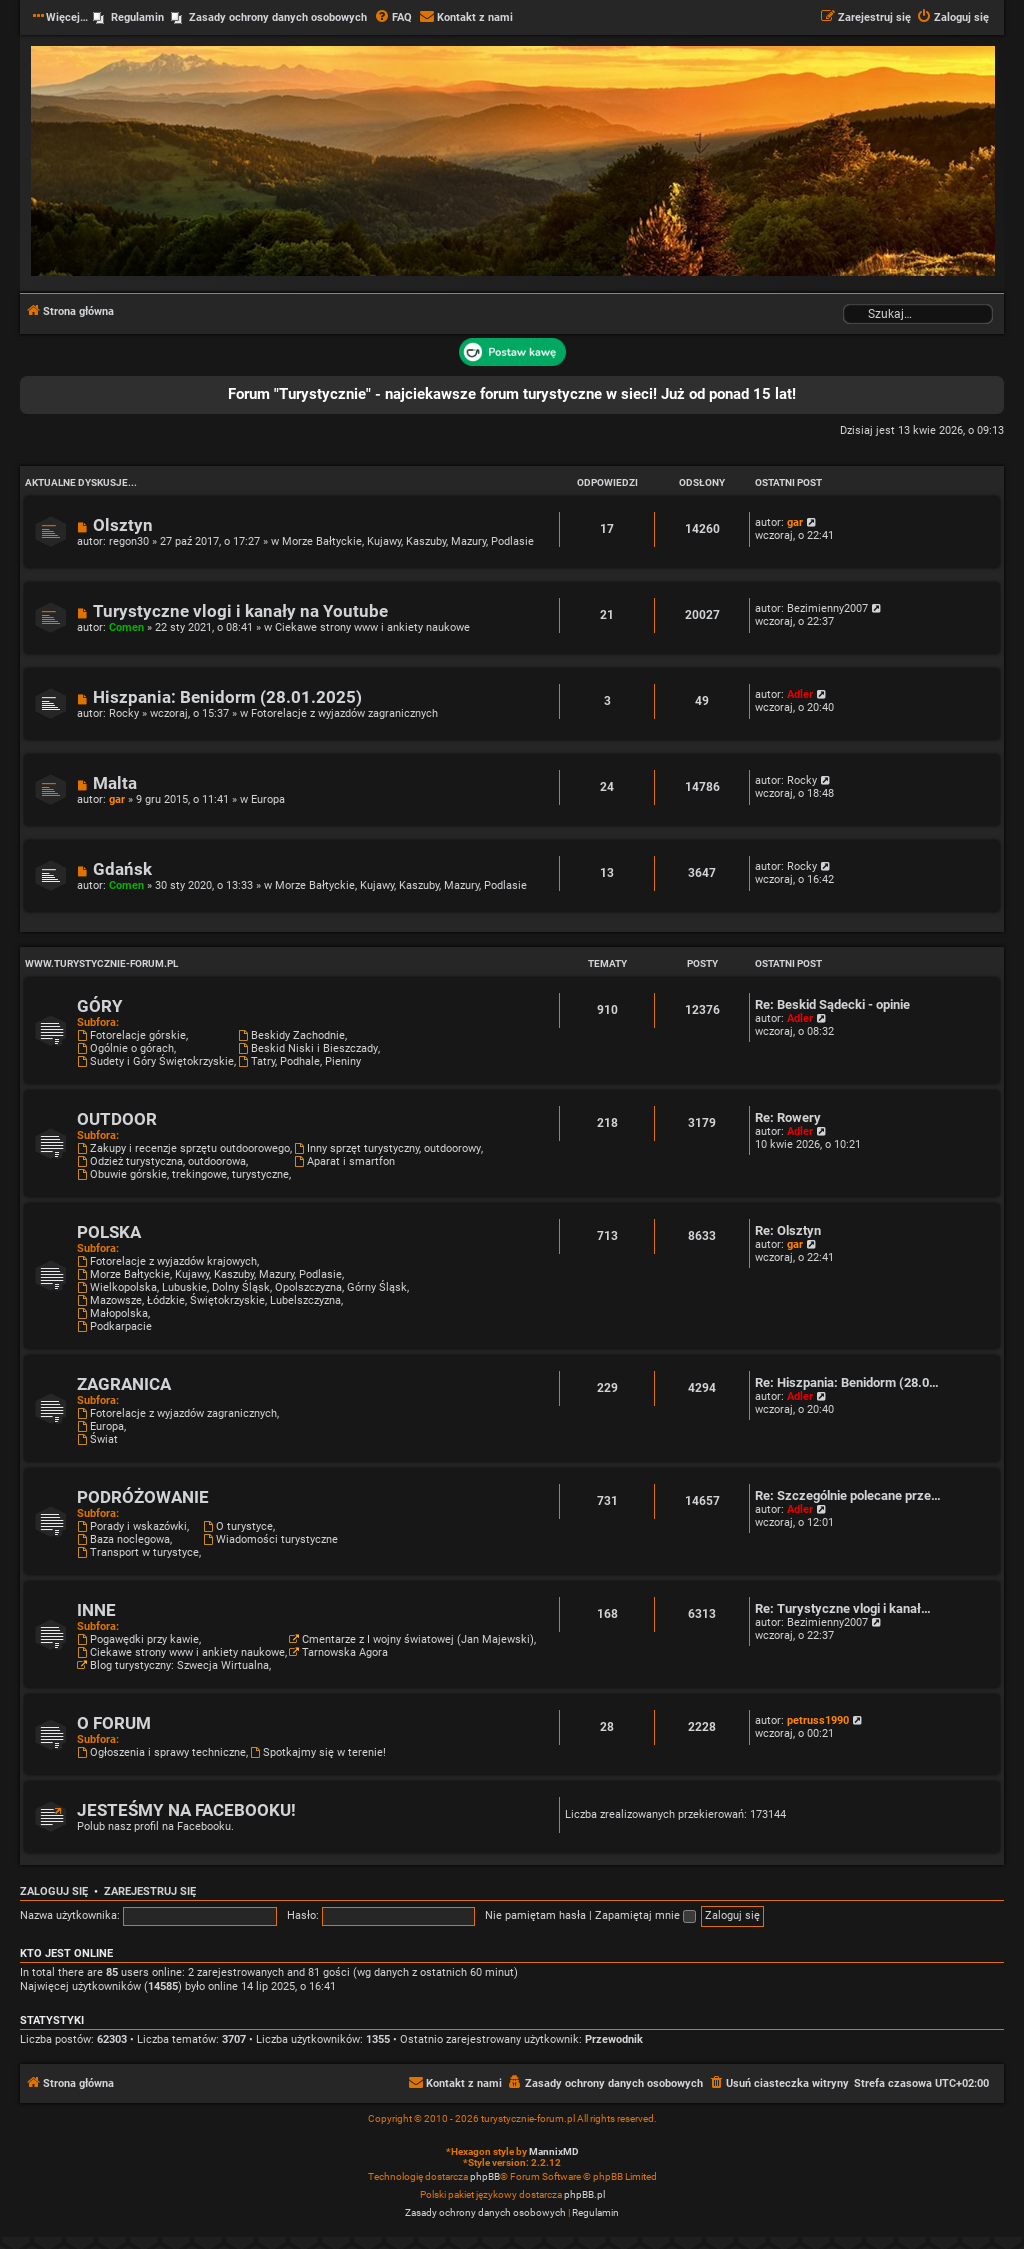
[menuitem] (393, 18)
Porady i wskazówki (132, 1526)
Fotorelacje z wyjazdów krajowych (167, 1261)
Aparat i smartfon (344, 1161)
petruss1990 (818, 1720)
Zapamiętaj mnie (645, 1915)
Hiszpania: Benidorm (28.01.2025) (227, 697)
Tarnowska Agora (338, 1652)
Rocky (124, 713)
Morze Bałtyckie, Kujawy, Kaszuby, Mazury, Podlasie (408, 541)
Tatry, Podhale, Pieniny (299, 1061)
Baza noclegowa (123, 1539)
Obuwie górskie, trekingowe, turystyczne (183, 1174)
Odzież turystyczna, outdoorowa (161, 1161)
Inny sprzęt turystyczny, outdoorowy (387, 1148)
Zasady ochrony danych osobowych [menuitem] (278, 17)
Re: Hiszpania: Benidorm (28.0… (847, 1382)
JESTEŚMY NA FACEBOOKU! (186, 1810)
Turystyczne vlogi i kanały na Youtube (240, 611)
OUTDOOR (117, 1119)
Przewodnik (614, 2039)
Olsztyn (123, 525)
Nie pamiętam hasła (535, 1915)
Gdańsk (122, 869)
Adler (800, 694)
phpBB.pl (584, 2194)
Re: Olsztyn (788, 1230)
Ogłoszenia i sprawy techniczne (161, 1752)
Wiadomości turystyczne (270, 1539)
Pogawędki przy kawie (138, 1639)
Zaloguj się (54, 1891)
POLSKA (109, 1232)
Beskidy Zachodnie (291, 1035)
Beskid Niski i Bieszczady (308, 1048)
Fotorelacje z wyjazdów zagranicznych (344, 713)
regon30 (129, 541)
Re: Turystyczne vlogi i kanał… (843, 1608)
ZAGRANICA (124, 1384)
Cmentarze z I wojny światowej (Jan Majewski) (411, 1639)
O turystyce (238, 1526)
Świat (97, 1439)
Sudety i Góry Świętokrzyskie (155, 1061)
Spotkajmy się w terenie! (318, 1752)
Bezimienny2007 (827, 608)
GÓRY (100, 1006)
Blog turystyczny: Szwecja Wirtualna (173, 1665)
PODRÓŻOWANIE (143, 1497)
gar (795, 522)
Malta (115, 783)
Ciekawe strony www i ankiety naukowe (372, 627)
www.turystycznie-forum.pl (101, 963)
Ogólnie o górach (125, 1048)
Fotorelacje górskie (131, 1035)
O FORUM (114, 1723)
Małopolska (112, 1313)
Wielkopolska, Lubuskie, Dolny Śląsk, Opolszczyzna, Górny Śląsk (242, 1287)
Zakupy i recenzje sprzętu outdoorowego (183, 1148)
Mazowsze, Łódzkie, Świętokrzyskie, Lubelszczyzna (209, 1300)
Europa (268, 799)
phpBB (485, 2176)
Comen (126, 627)
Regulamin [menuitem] (137, 17)
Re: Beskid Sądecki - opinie (832, 1004)
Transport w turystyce (138, 1552)
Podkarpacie (114, 1326)
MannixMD (554, 2151)
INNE (96, 1610)
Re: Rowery (788, 1117)
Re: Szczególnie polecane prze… (848, 1495)
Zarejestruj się (150, 1891)
